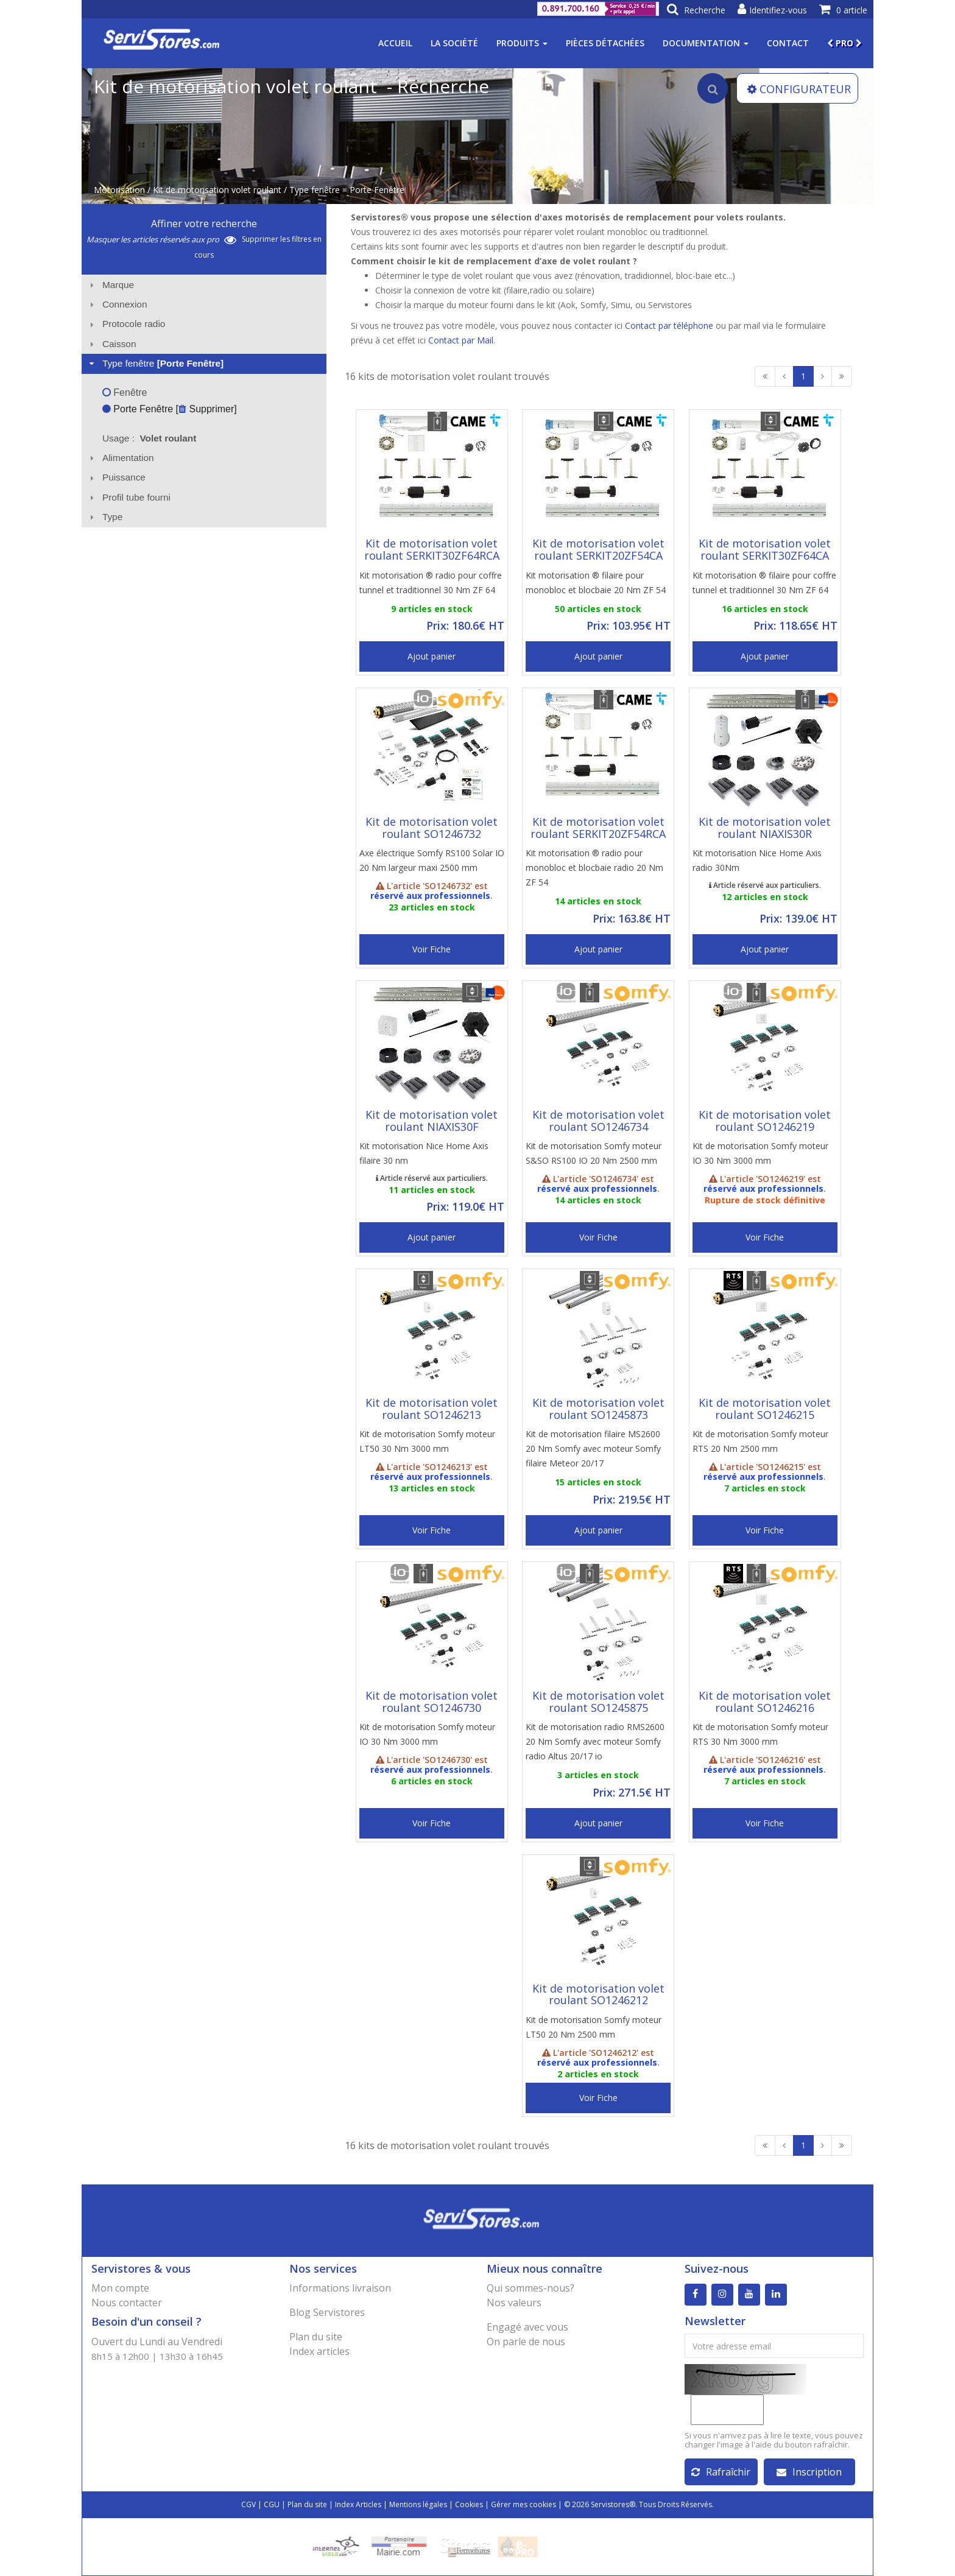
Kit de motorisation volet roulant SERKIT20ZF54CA (598, 549)
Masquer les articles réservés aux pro (161, 239)
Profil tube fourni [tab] (128, 497)
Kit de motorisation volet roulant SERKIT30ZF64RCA (431, 549)
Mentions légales (418, 2504)
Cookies (469, 2504)
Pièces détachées (605, 43)
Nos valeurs (514, 2302)
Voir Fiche (431, 949)
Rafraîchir (720, 2472)
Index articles (319, 2351)
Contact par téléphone (669, 325)
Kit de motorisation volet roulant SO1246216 (765, 1701)
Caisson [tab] (111, 344)
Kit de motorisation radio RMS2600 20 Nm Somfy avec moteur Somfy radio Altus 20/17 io (595, 1741)
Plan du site (315, 2336)
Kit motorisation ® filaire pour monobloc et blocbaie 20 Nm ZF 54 (596, 582)
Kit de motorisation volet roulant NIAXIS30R (765, 827)
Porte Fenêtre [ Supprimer (168, 409)
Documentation (706, 43)
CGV (248, 2504)
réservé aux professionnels (430, 895)
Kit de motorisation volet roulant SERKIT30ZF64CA (765, 549)
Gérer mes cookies (523, 2504)
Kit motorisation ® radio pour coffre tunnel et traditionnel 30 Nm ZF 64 (430, 582)
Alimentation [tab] (120, 457)
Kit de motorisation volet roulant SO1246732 (431, 827)
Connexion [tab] (116, 304)
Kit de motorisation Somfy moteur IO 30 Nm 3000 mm (760, 1153)
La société (454, 43)
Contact (788, 43)
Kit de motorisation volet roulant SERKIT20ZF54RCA (598, 827)
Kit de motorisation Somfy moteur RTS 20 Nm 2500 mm (760, 1441)
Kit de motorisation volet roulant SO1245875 (598, 1701)
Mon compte (120, 2288)
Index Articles (358, 2504)
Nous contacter (126, 2302)
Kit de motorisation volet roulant (217, 189)
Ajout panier (431, 656)
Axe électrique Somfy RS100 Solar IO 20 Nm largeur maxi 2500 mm (431, 860)
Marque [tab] (110, 285)
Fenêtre (124, 392)
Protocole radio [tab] (126, 323)
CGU (272, 2504)
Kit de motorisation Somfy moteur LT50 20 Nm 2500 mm (593, 2027)
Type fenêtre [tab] (155, 363)
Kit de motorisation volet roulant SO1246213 (431, 1408)
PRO (844, 43)
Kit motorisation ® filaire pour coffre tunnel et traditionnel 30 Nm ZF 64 (764, 582)
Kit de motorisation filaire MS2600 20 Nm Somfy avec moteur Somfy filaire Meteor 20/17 (593, 1448)
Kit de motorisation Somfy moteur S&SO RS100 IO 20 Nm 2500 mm (593, 1153)
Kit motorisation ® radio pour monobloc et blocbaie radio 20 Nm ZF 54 (594, 867)
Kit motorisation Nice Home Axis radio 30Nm (757, 860)
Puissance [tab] (116, 477)
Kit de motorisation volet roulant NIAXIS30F (431, 1120)
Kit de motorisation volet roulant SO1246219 (765, 1120)
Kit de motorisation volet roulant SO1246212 (598, 1994)
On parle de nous (526, 2341)
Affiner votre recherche (204, 223)
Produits (522, 43)
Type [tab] (104, 517)
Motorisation (119, 189)
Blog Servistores (327, 2312)
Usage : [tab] (149, 438)
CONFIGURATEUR (799, 89)
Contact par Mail (460, 340)
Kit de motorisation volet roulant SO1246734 (598, 1120)
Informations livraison (340, 2288)
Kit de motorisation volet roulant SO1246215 (765, 1408)
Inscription (809, 2472)
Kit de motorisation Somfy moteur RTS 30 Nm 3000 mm (760, 1734)
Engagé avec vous (527, 2327)
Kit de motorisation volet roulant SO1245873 (598, 1408)
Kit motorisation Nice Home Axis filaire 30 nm (423, 1153)
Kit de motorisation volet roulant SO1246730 (431, 1701)
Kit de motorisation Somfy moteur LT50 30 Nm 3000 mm (427, 1441)
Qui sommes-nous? (530, 2288)
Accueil (395, 43)
